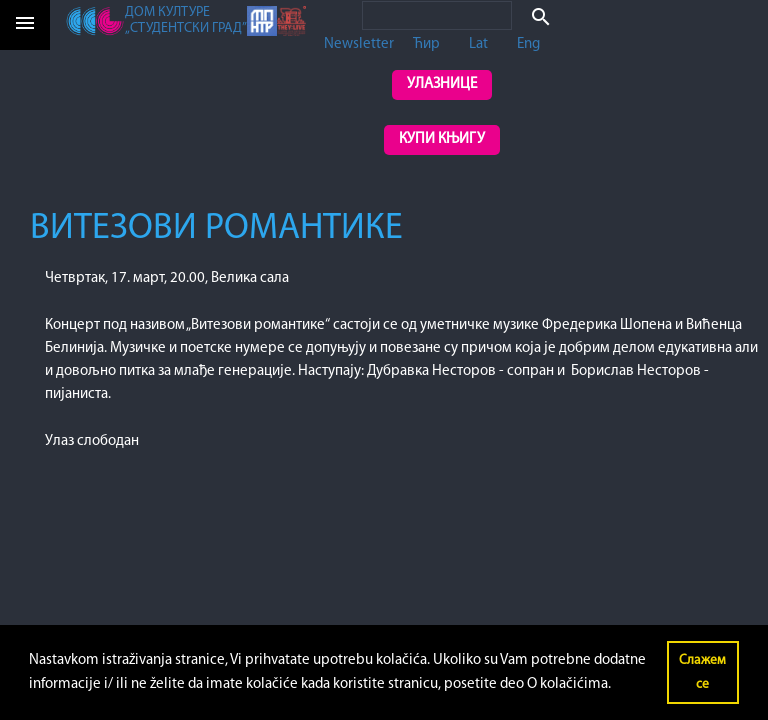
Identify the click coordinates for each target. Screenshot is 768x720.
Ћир (426, 44)
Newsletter (359, 44)
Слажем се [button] (702, 672)
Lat (478, 44)
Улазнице (442, 84)
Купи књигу (442, 139)
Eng (528, 44)
